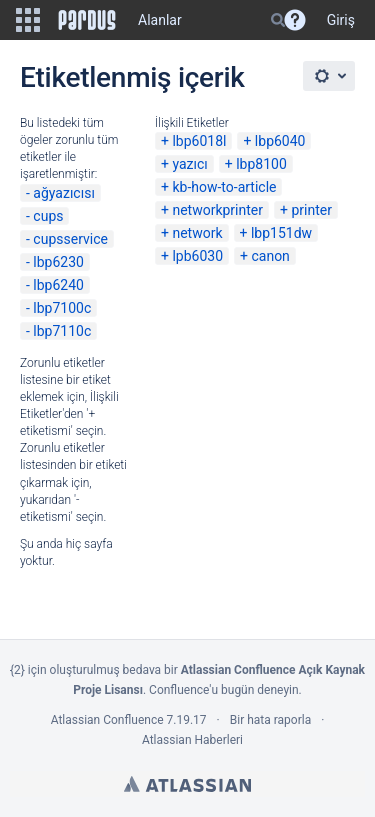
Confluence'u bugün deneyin (224, 690)
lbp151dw (281, 233)
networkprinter (217, 210)
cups (48, 216)
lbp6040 (280, 141)
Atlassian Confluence (107, 720)
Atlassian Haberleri (192, 740)
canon (270, 256)
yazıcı (189, 164)
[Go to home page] (87, 20)
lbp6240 (58, 285)
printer (311, 210)
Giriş (341, 20)
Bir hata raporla (270, 720)
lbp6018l (199, 141)
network (197, 233)
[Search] (278, 20)
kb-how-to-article (224, 187)
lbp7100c (62, 308)
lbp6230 (58, 262)
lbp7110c (62, 331)
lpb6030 (197, 256)
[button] (28, 20)
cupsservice (70, 239)
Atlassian (187, 784)
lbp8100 (261, 164)
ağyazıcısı (64, 193)
